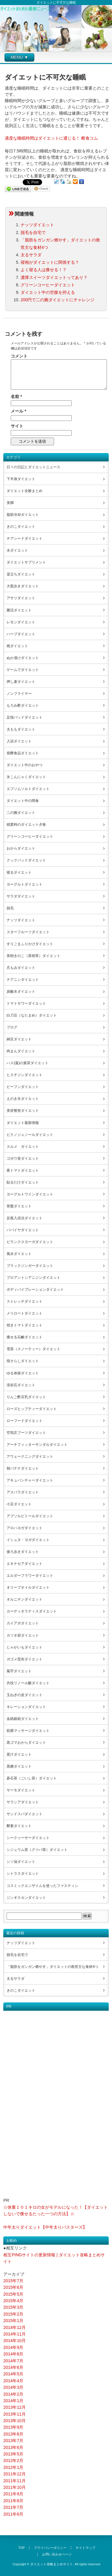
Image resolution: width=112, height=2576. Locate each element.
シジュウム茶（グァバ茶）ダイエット (37, 1850)
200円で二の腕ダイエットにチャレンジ (57, 299)
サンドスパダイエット (24, 1814)
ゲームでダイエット (23, 670)
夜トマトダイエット (23, 1170)
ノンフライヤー (19, 693)
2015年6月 (13, 2287)
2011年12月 (14, 2474)
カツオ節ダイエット (23, 1635)
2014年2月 (13, 2394)
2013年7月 (13, 2440)
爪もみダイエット (21, 968)
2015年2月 (13, 2314)
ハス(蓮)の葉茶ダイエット (27, 1063)
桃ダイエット (17, 646)
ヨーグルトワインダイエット (30, 1194)
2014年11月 (14, 2334)
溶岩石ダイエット (21, 1385)
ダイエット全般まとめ (24, 491)
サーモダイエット (21, 1790)
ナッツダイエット (37, 224)
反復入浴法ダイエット (24, 1218)
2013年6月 (13, 2447)
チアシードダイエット (24, 538)
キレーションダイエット (26, 1707)
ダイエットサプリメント (26, 562)
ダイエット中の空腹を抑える (48, 292)
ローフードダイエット (24, 1421)
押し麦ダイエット (21, 682)
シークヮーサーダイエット (28, 1838)
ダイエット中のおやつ (24, 765)
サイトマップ (85, 2548)
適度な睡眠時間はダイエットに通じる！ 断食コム (51, 138)
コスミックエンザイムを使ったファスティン (42, 1886)
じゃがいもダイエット (24, 1647)
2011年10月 (14, 2487)
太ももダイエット (21, 729)
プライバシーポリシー (50, 2548)
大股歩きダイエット (23, 586)
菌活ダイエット (19, 610)
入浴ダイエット (19, 741)
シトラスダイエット (23, 1873)
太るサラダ (31, 254)
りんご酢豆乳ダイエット (26, 1397)
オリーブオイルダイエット (28, 1587)
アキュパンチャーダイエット (30, 1480)
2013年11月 (14, 2414)
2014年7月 (13, 2360)
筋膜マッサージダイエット (28, 1731)
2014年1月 (13, 2400)
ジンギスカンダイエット (26, 1898)
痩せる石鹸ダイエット (24, 1337)
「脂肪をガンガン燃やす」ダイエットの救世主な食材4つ (52, 1967)
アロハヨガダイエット (24, 1528)
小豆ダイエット (19, 1504)
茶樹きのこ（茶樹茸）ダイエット (33, 956)
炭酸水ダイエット (21, 991)
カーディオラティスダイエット (32, 1611)
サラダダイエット (21, 896)
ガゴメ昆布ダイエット (24, 1659)
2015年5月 (13, 2294)
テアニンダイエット (23, 980)
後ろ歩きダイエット (23, 1552)
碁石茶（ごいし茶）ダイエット (32, 1778)
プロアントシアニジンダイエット (33, 1277)
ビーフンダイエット (23, 1087)
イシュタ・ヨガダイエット (28, 1540)
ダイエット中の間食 (23, 801)
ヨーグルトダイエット (24, 884)
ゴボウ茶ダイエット (23, 1158)
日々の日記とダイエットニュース (33, 467)
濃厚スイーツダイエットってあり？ (54, 277)
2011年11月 (14, 2480)
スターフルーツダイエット (28, 932)
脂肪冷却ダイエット (23, 515)
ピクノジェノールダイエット (30, 1135)
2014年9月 (13, 2347)
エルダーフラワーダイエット (30, 1575)
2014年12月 (14, 2327)
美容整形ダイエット (23, 1111)
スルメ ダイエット (23, 1147)
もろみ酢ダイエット (23, 705)
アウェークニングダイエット (30, 1456)
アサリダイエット (21, 598)
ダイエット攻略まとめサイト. (52, 2564)
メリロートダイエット (24, 1313)
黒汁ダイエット (19, 1754)
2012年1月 (13, 2467)
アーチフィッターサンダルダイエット (37, 1444)
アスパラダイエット (23, 1492)
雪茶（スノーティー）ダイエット (33, 1349)
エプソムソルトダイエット (28, 789)
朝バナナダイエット (23, 1468)
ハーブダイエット (21, 634)
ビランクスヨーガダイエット (30, 1242)
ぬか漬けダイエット (23, 658)
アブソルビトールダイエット (30, 1516)
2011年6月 (13, 2514)
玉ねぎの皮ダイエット (24, 1695)
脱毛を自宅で (33, 232)
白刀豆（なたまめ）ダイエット (32, 1015)
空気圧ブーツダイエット (26, 1433)
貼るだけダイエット (23, 1182)
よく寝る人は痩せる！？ (44, 269)
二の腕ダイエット (21, 813)
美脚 (10, 503)
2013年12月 (14, 2407)
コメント (19, 356)
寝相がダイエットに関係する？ (50, 262)
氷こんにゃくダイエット (26, 777)
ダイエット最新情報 (23, 1123)
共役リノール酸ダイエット (28, 1683)
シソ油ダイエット (21, 1862)
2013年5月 (13, 2454)
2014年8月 (13, 2354)
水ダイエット (17, 550)
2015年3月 (13, 2307)
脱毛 (10, 908)
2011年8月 (13, 2500)
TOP (21, 2548)
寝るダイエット (19, 872)
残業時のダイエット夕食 (26, 824)
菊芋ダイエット (19, 1671)
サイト (17, 426)
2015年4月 (13, 2300)
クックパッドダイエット (26, 860)
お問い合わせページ (57, 2554)
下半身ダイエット (21, 479)
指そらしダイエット (23, 1361)
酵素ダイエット (19, 1826)
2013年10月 (14, 2420)
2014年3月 (13, 2387)
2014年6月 (13, 2367)
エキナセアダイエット (24, 1564)
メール (18, 411)
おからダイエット (21, 848)
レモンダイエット (21, 622)
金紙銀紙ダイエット (23, 1719)
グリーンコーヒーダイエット (48, 284)
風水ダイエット (19, 1254)
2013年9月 (13, 2427)
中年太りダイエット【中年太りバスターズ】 (45, 2227)
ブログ (12, 1027)
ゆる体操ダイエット (23, 1373)
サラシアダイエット (23, 1802)
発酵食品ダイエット (23, 753)
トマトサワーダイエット (26, 1003)
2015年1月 (13, 2320)
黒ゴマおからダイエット (26, 1742)
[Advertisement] (27, 2100)
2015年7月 (13, 2280)
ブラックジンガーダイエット (30, 1266)
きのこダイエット (21, 526)
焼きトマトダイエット (24, 1325)
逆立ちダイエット (21, 574)
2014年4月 (13, 2380)
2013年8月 (13, 2434)
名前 (16, 396)
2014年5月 (13, 2374)
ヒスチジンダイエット (24, 1075)
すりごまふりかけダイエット (30, 944)
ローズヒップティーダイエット (32, 1409)
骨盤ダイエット (19, 1206)
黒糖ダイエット (19, 1766)
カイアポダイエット (23, 1623)
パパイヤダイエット (23, 1230)
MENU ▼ (19, 57)
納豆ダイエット (19, 1039)
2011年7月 (13, 2507)
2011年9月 (13, 2493)
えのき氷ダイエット (23, 1099)
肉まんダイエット (21, 1051)
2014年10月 (14, 2340)
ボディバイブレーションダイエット (35, 1289)
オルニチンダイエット (24, 1599)
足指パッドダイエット (24, 717)
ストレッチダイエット (24, 1301)
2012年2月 (13, 2460)
